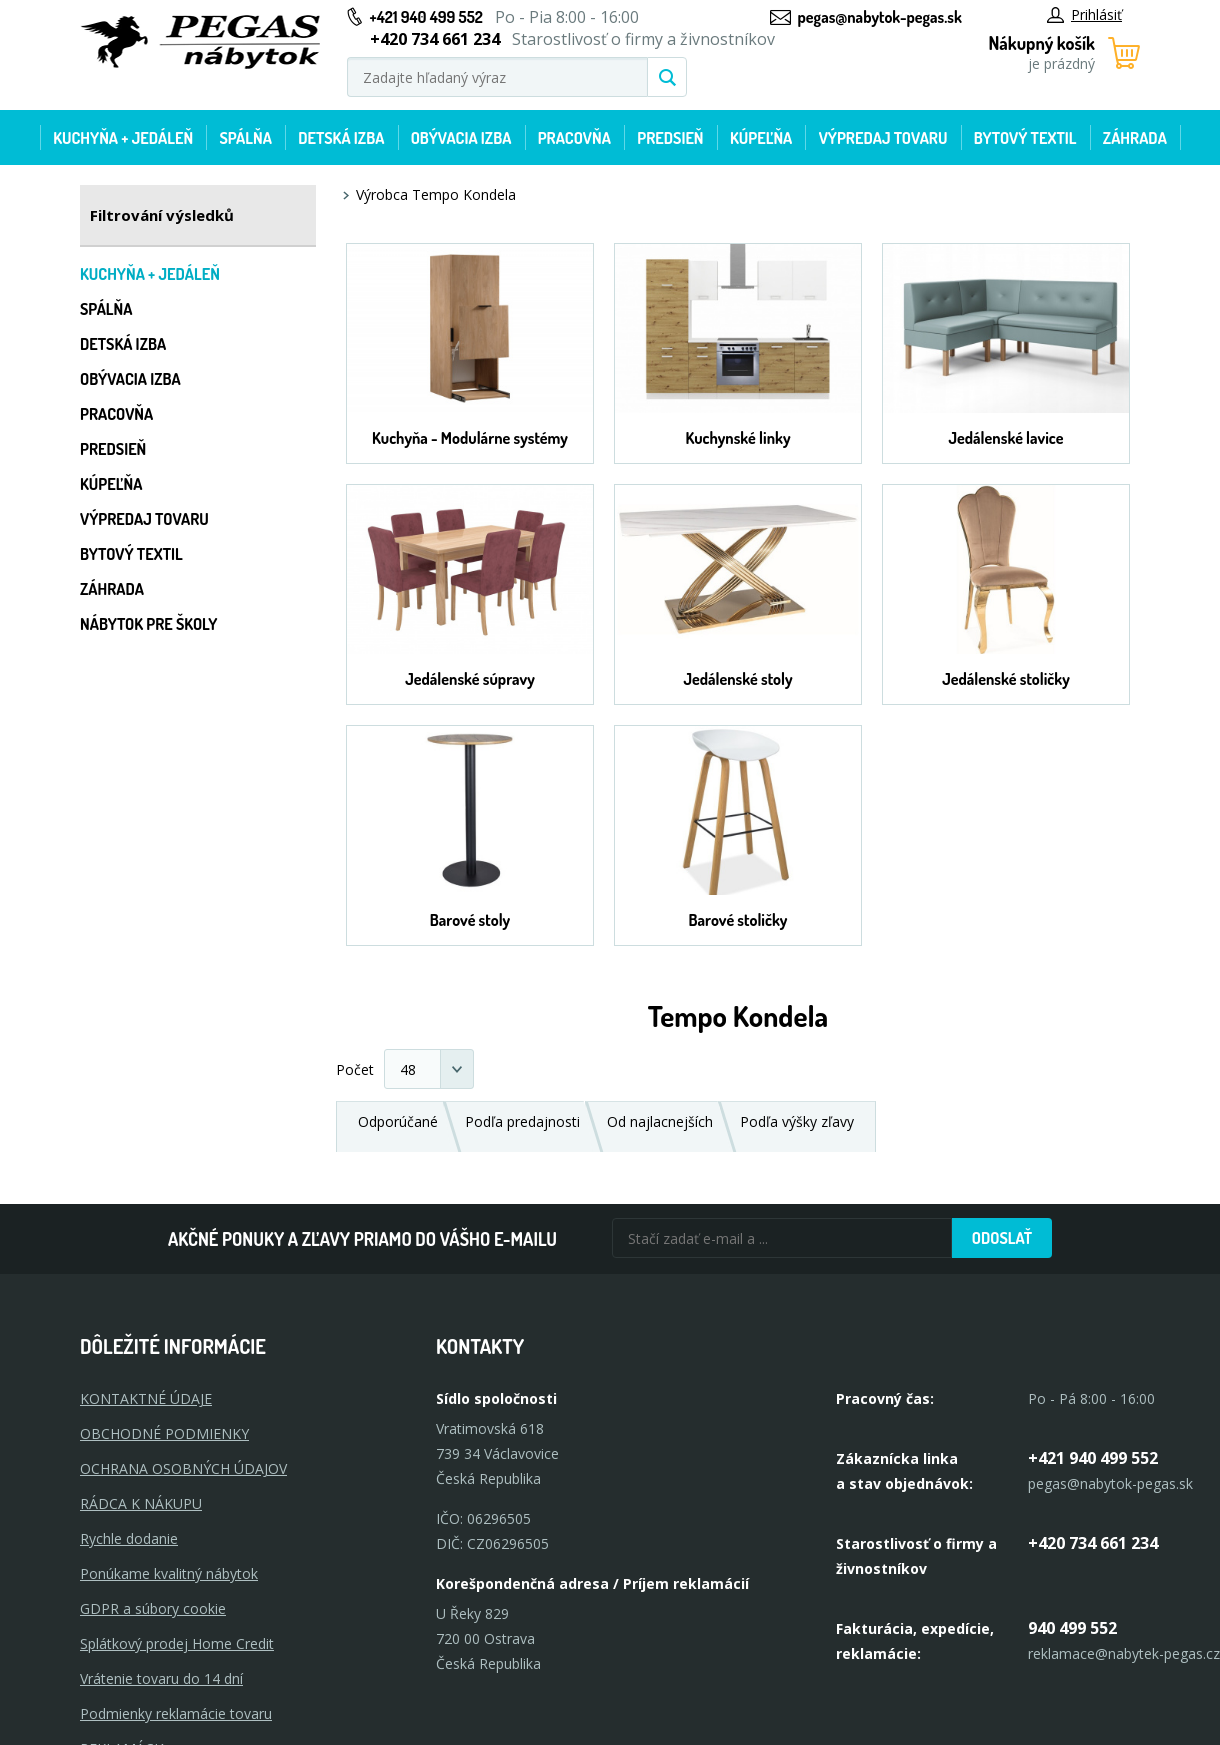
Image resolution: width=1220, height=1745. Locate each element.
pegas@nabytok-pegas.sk (880, 17)
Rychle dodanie (129, 1538)
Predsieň (670, 138)
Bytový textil (1025, 138)
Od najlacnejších (660, 1121)
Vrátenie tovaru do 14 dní (161, 1678)
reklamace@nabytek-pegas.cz (1124, 1653)
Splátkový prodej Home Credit (177, 1643)
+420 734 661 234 (1093, 1543)
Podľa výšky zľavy (797, 1121)
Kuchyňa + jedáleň (123, 138)
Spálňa (245, 138)
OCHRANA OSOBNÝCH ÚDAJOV (183, 1468)
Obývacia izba (461, 138)
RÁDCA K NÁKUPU (141, 1503)
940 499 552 (1072, 1628)
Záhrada (1135, 138)
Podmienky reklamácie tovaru (176, 1713)
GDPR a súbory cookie (153, 1608)
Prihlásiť (1084, 14)
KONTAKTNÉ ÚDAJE (146, 1398)
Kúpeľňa (761, 138)
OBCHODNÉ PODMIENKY (164, 1433)
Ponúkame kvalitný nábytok (169, 1573)
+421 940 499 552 (426, 17)
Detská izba (341, 138)
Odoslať (1002, 1238)
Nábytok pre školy (149, 624)
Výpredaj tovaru (883, 138)
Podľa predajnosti (522, 1121)
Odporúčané (398, 1121)
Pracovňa (574, 138)
